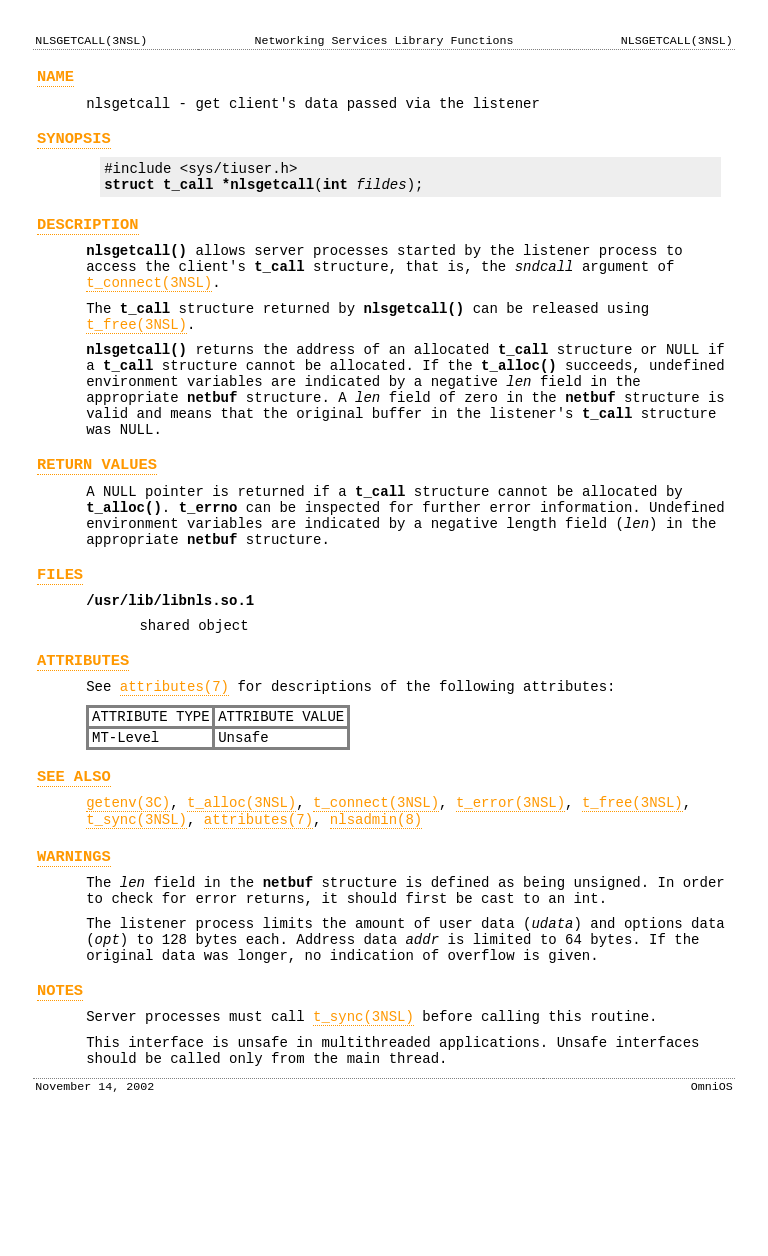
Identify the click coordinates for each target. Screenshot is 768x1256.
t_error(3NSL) (510, 895)
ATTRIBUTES (83, 738)
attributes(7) (174, 767)
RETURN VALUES (97, 518)
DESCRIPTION (88, 242)
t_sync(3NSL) (136, 915)
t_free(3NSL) (136, 357)
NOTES (60, 1107)
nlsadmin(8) (376, 915)
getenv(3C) (128, 895)
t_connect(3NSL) (149, 309)
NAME (55, 79)
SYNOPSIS (74, 147)
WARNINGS (74, 955)
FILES (60, 643)
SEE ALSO (74, 866)
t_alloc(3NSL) (241, 895)
